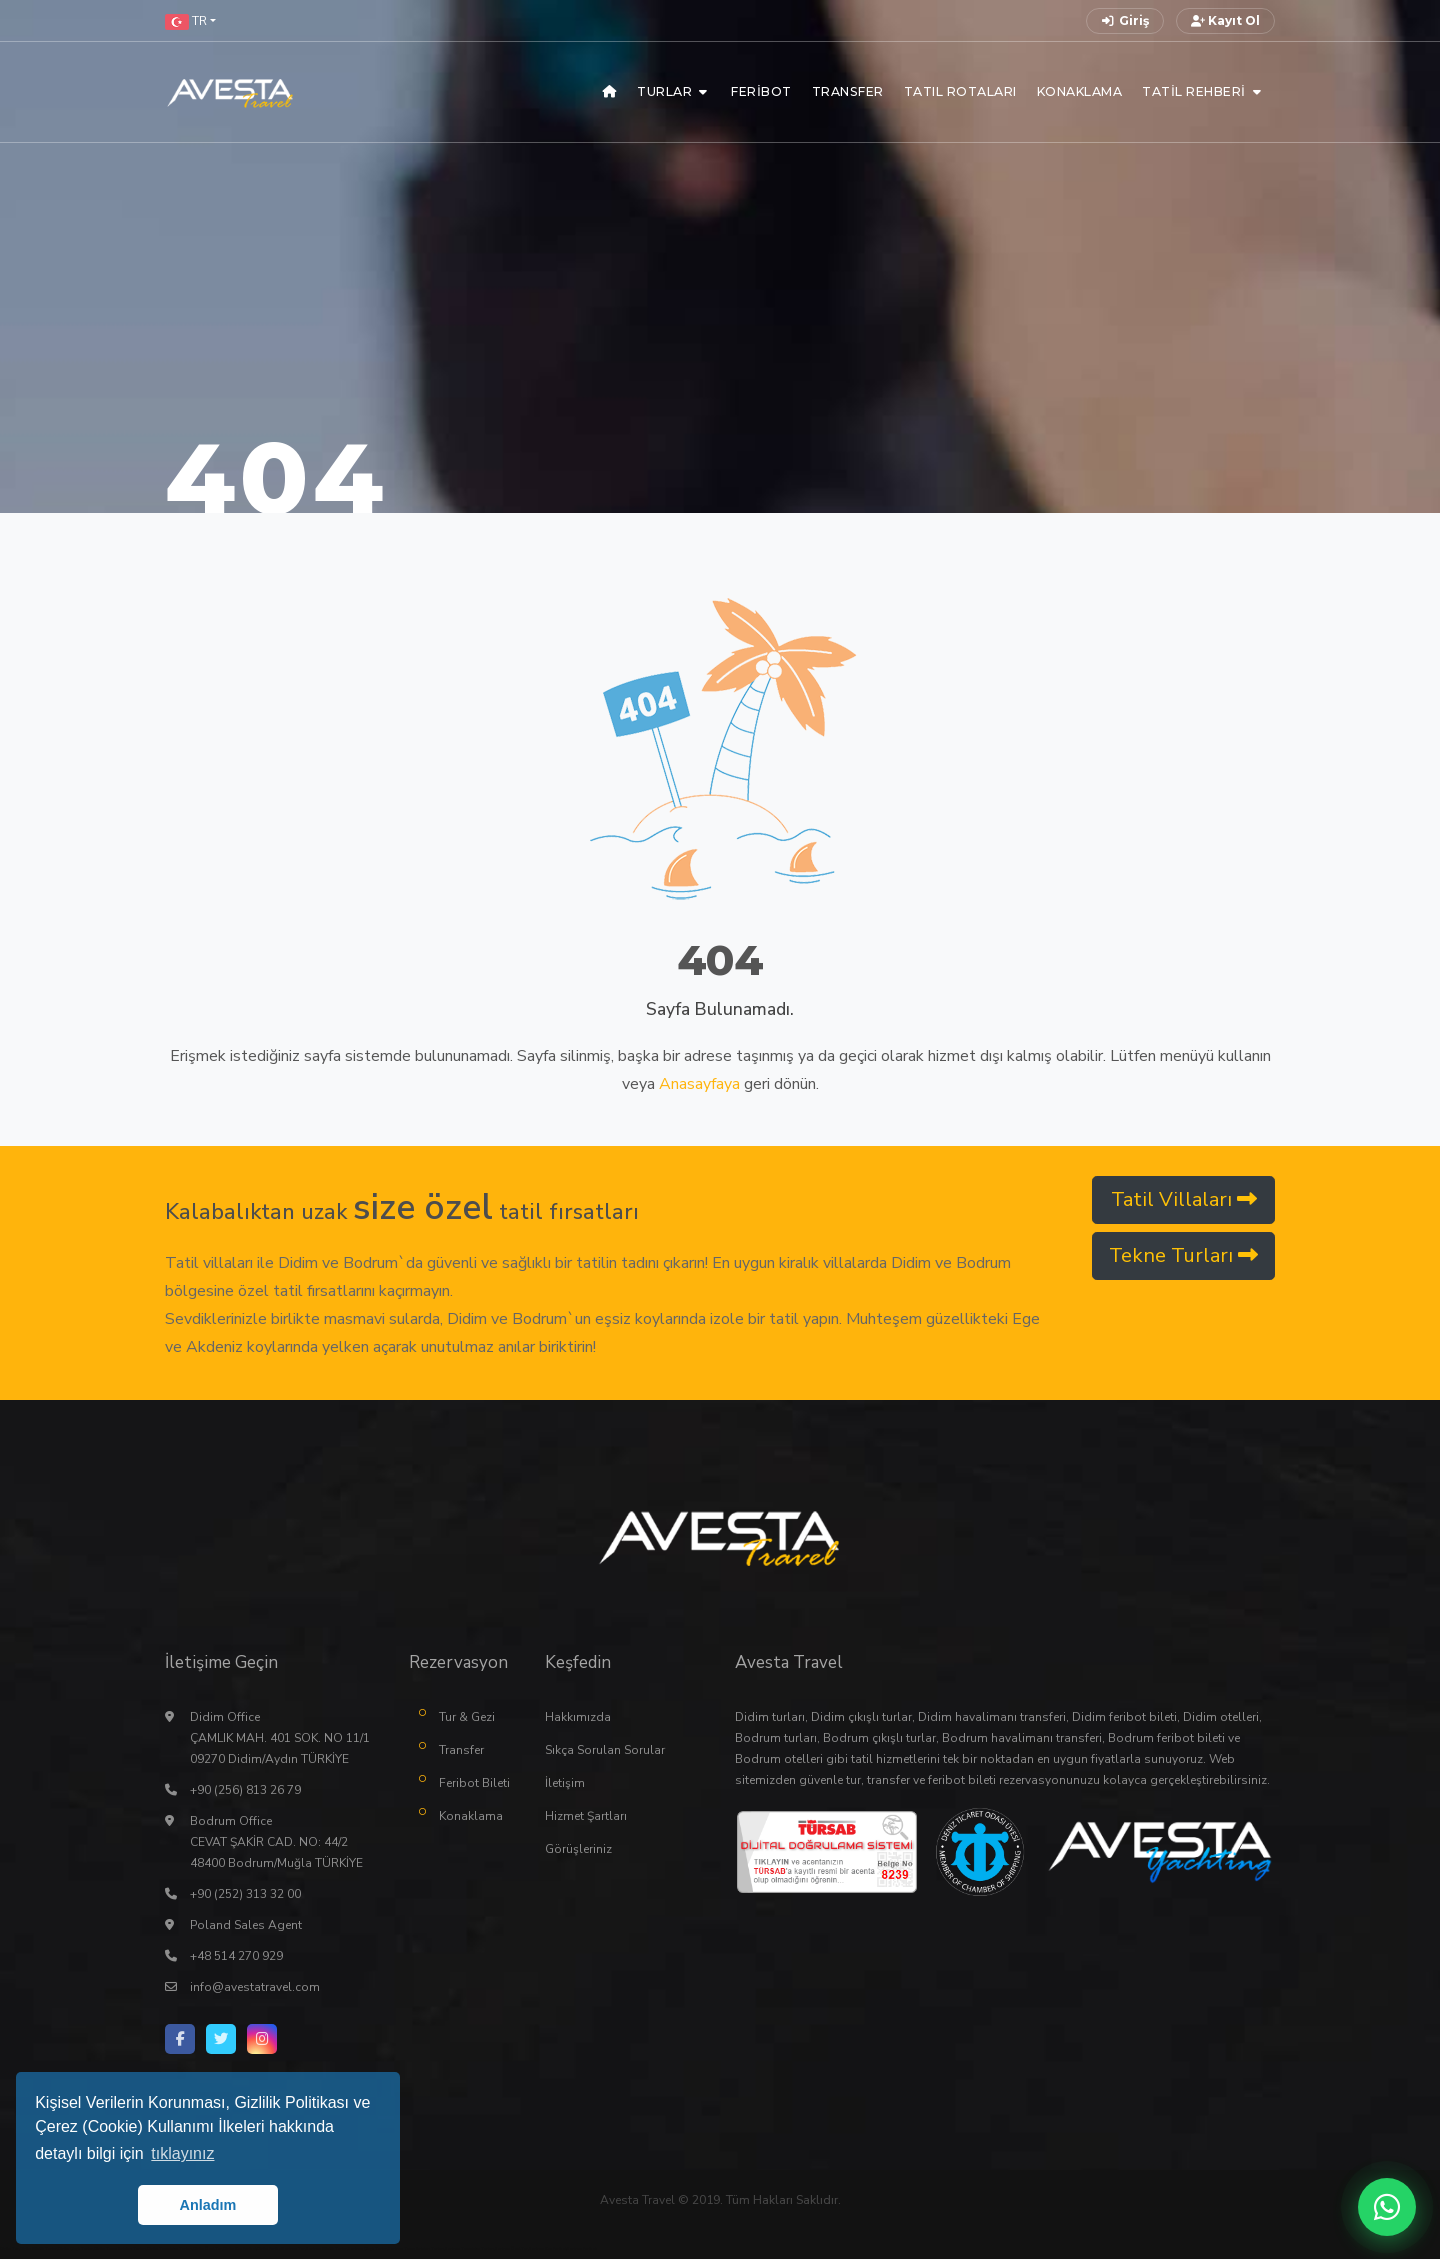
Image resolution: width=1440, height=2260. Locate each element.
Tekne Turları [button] (1183, 1255)
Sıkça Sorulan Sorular (605, 1751)
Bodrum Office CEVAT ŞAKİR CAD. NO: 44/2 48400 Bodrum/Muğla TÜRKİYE (276, 1843)
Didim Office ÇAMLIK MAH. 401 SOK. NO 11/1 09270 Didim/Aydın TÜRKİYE (280, 1739)
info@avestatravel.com (255, 1988)
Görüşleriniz (578, 1850)
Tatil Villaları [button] (1184, 1199)
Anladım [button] (208, 2205)
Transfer (461, 1751)
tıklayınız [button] (182, 2153)
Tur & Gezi (467, 1718)
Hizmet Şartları (586, 1817)
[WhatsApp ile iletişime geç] (1387, 2207)
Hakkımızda (578, 1718)
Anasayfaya (699, 1084)
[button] (190, 21)
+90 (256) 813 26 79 (245, 1791)
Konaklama (471, 1817)
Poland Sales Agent (246, 1926)
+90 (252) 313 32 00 (245, 1895)
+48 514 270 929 (236, 1957)
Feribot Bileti (474, 1784)
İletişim (565, 1784)
